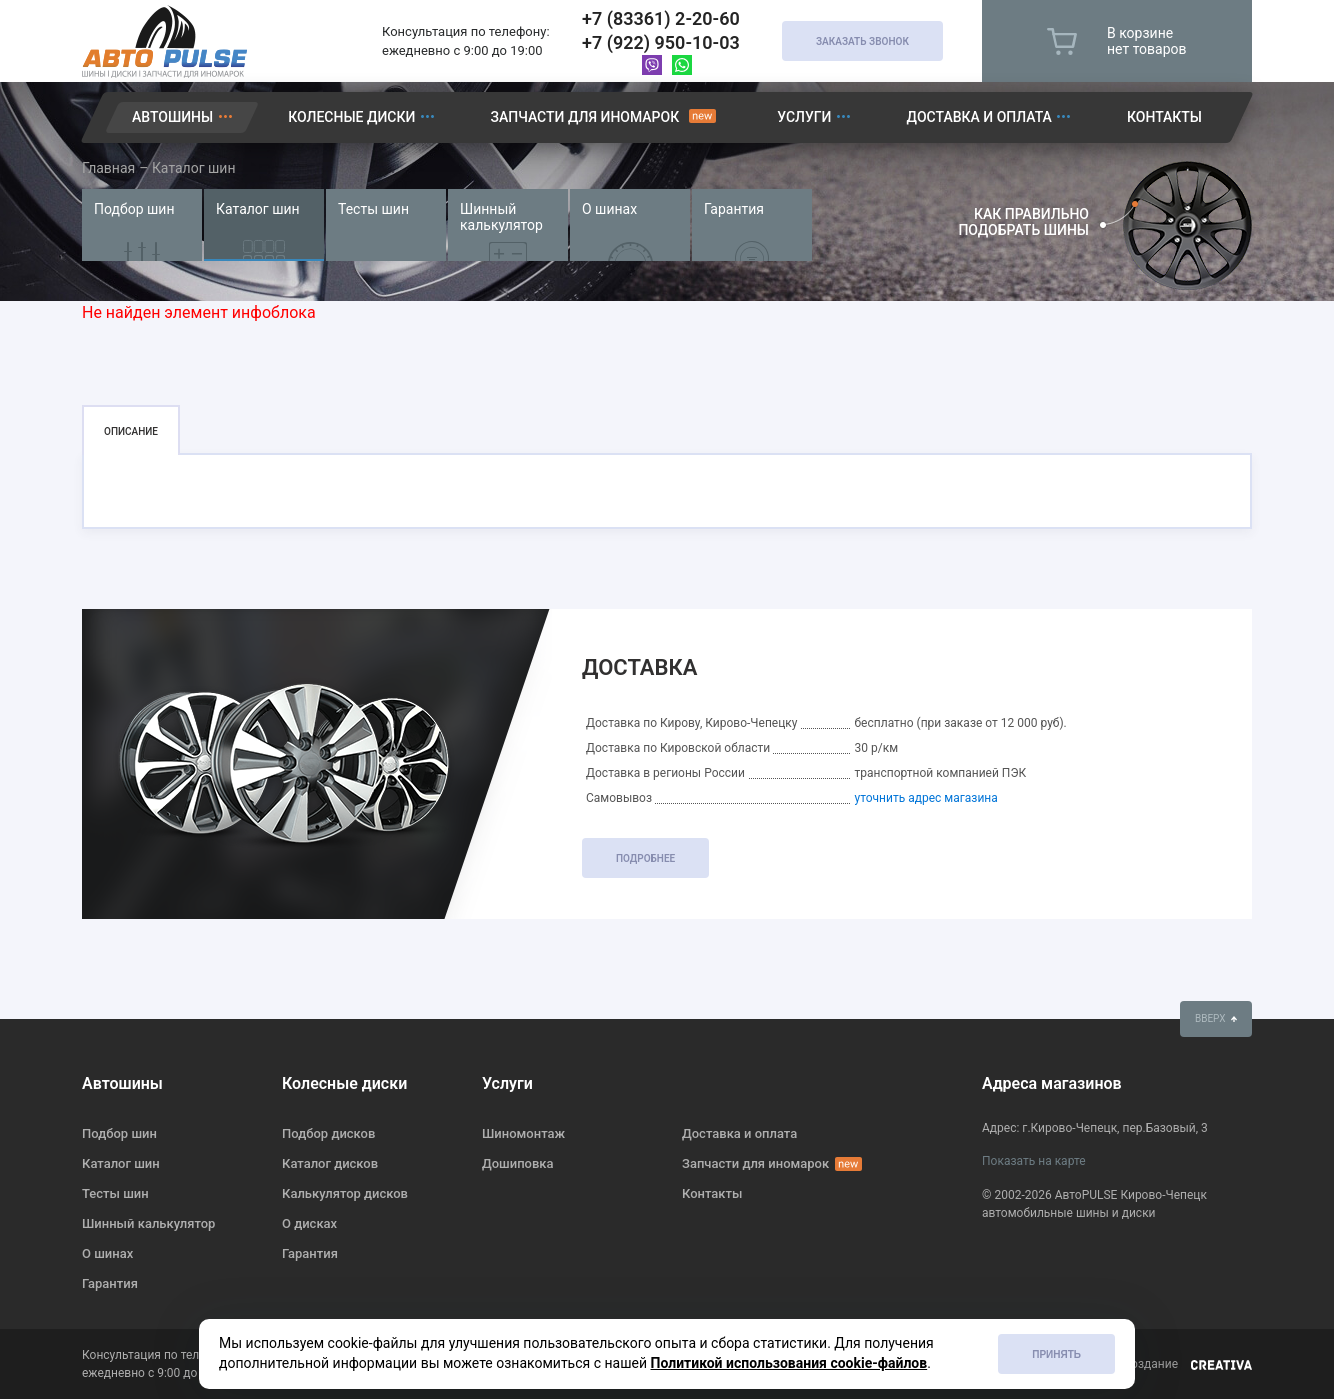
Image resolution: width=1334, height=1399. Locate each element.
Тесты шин (373, 209)
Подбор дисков (328, 1133)
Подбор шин (134, 209)
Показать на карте (1034, 1161)
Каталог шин (258, 209)
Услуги (804, 117)
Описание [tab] (131, 431)
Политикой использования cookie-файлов (789, 1363)
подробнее (645, 858)
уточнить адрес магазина (925, 798)
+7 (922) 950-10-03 (661, 42)
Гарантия (734, 209)
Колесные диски (351, 117)
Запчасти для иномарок (584, 117)
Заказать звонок (862, 41)
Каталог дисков (330, 1163)
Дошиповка (518, 1163)
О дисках (309, 1223)
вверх (1216, 1018)
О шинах (609, 209)
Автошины (172, 117)
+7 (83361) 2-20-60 (661, 18)
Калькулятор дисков (345, 1193)
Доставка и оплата (979, 117)
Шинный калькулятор (501, 217)
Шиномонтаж (523, 1133)
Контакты (1164, 117)
